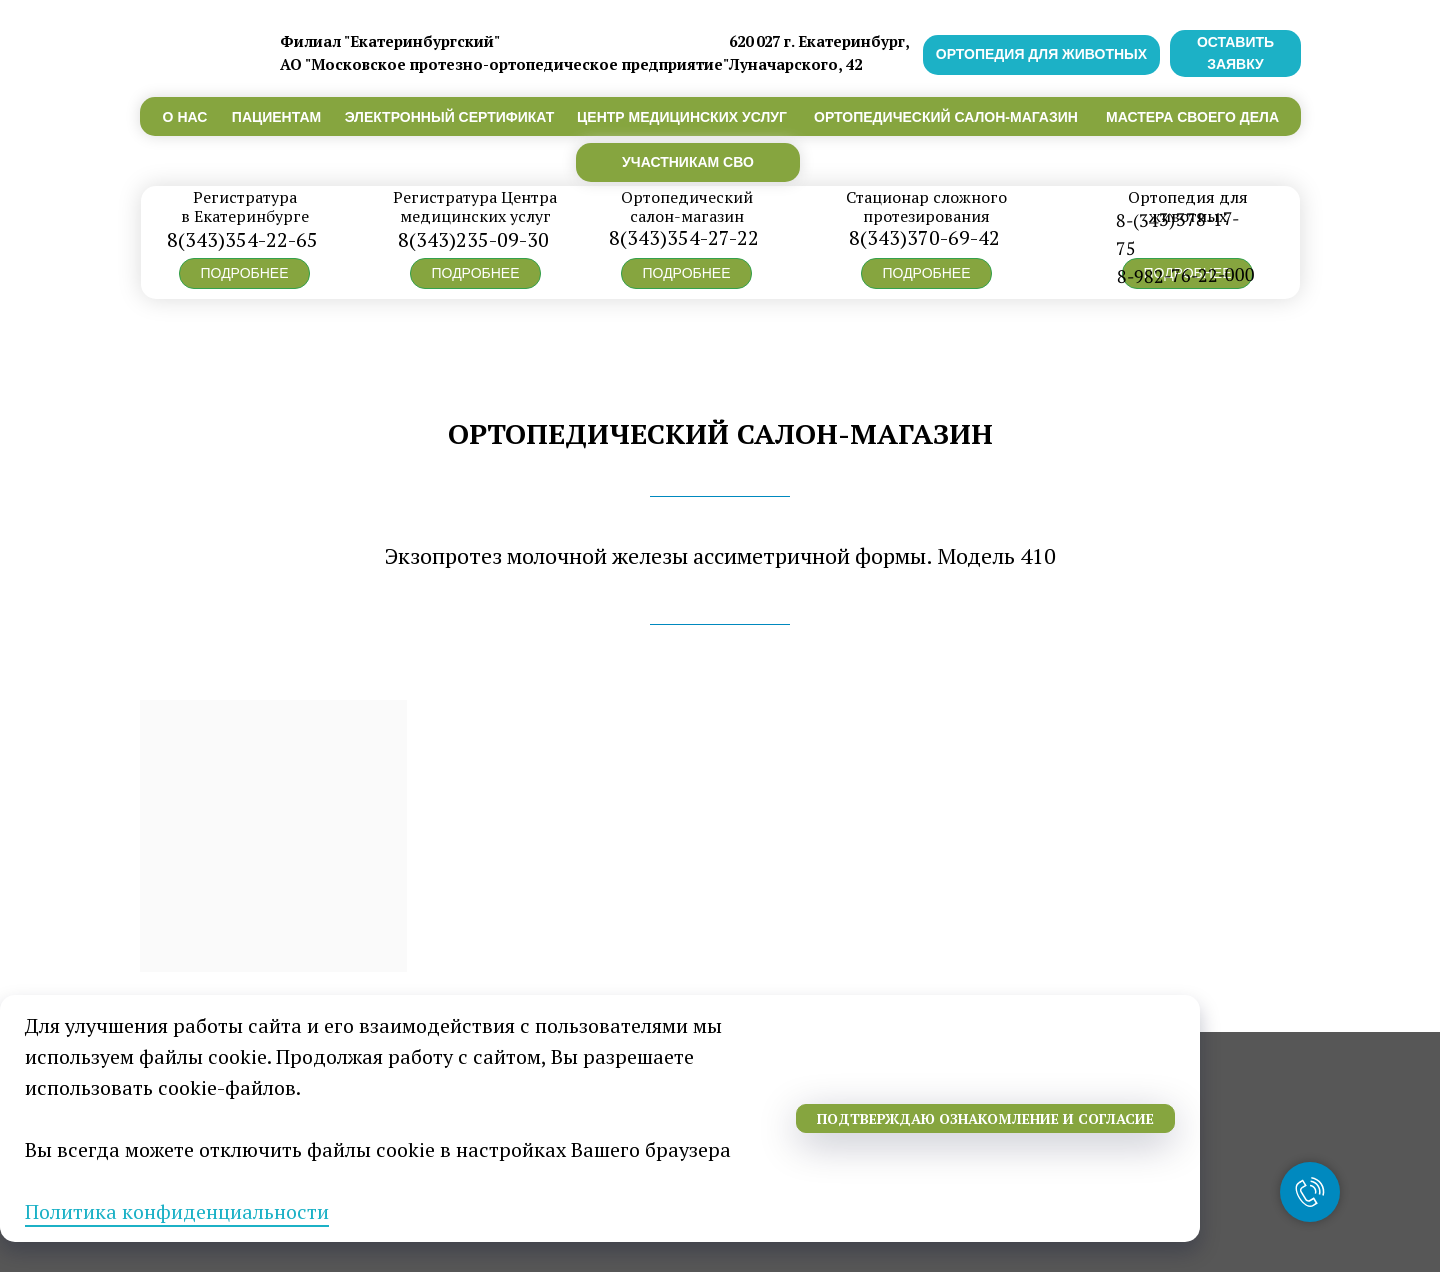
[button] (244, 273)
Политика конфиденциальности (177, 1211)
